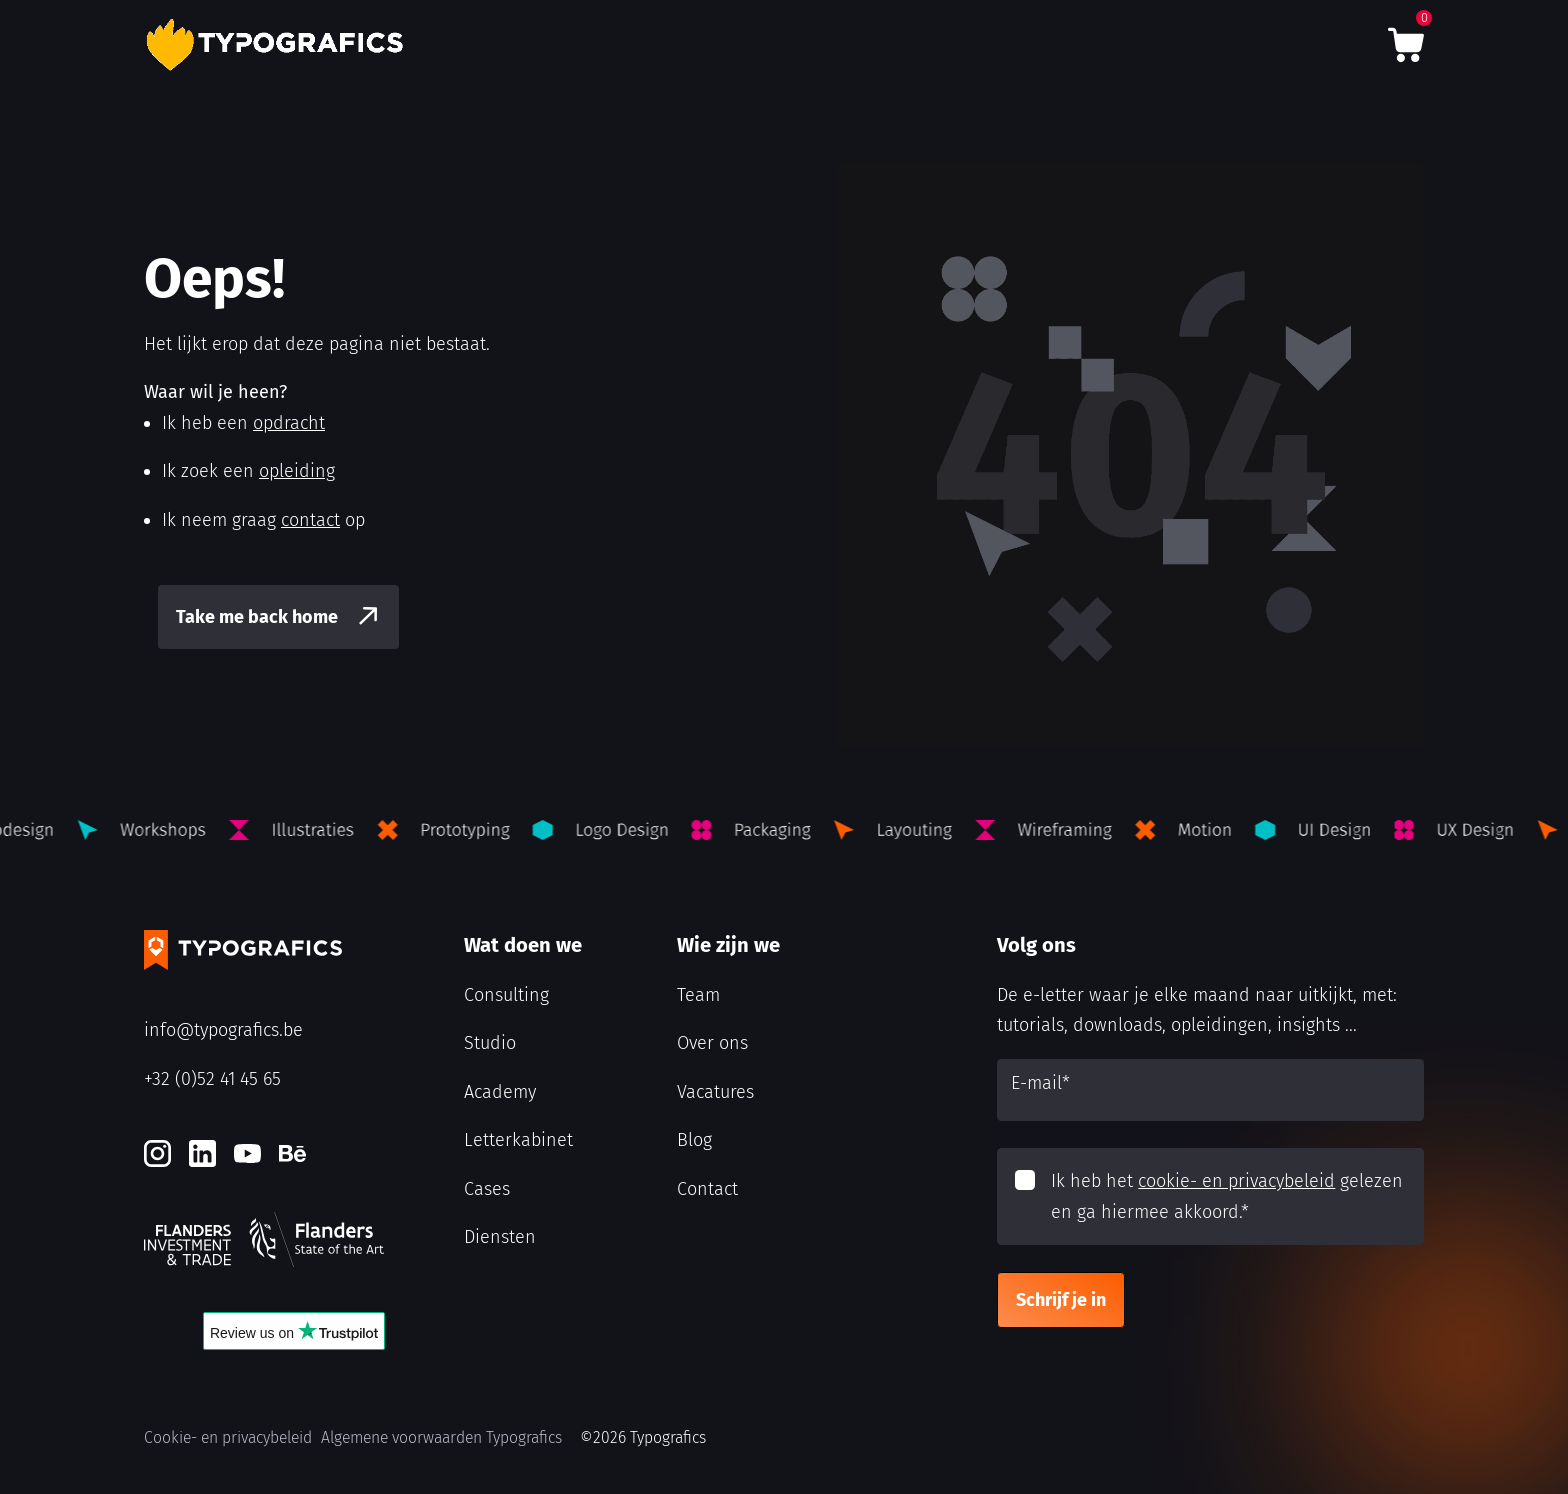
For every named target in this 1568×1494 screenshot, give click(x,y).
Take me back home (257, 617)
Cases (487, 1189)
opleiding (297, 471)
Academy (500, 1092)
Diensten (500, 1237)
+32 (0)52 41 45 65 (212, 1079)
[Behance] (292, 1153)
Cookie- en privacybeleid (228, 1437)
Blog (694, 1140)
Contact (707, 1189)
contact (310, 520)
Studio (490, 1043)
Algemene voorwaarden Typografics (441, 1437)
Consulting (506, 995)
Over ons (712, 1043)
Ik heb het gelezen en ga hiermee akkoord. (1227, 1196)
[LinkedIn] (202, 1153)
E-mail (1040, 1083)
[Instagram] (157, 1153)
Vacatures (715, 1092)
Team (698, 995)
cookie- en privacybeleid (1236, 1181)
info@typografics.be (223, 1030)
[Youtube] (247, 1153)
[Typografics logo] (279, 45)
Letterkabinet (518, 1140)
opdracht (289, 423)
